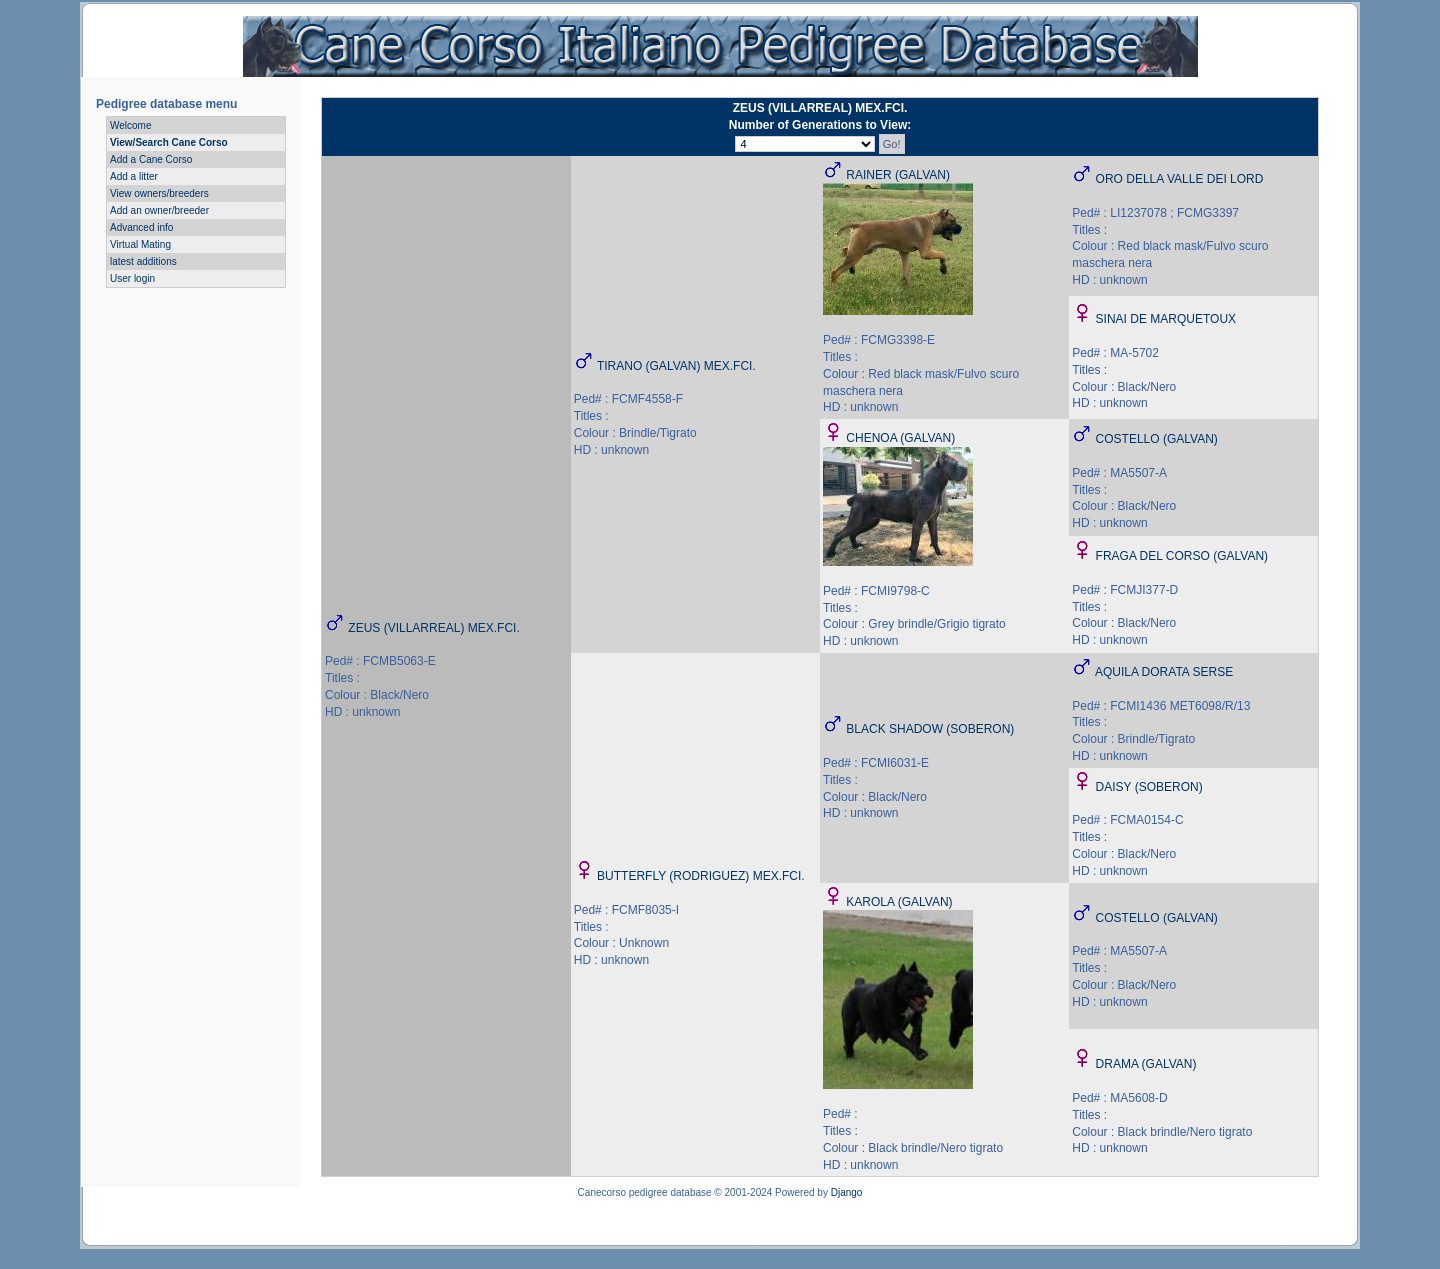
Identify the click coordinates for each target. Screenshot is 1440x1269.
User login (132, 278)
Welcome (131, 125)
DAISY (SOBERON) (1149, 787)
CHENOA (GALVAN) (900, 438)
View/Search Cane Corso (169, 142)
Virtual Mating (140, 244)
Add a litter (134, 176)
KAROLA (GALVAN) (899, 902)
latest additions (143, 261)
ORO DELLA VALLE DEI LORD (1180, 179)
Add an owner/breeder (159, 210)
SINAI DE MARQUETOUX (1166, 319)
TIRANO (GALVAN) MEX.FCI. (676, 366)
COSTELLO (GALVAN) (1157, 439)
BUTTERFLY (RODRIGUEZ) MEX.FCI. (701, 876)
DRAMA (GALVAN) (1146, 1064)
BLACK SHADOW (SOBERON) (930, 729)
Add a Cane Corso (151, 159)
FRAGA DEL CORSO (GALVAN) (1182, 556)
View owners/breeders (159, 193)
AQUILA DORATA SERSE (1164, 672)
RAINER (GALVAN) (898, 175)
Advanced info (141, 227)
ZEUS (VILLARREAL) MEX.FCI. (433, 628)
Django (847, 1192)
